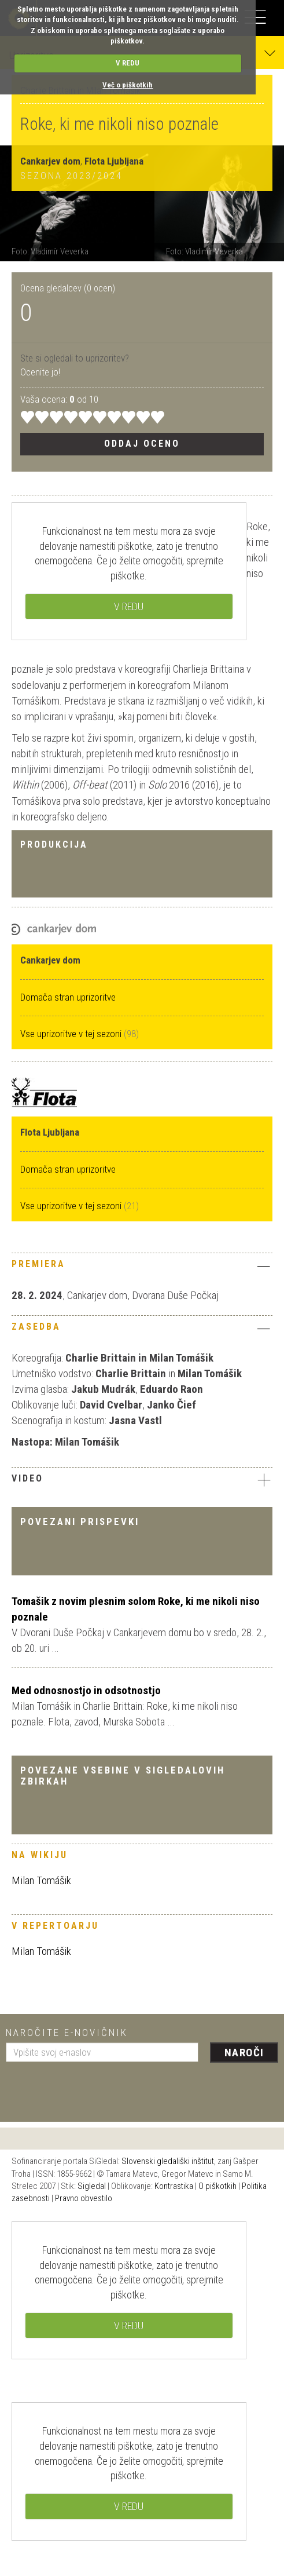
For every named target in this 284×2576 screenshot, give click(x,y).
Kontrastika (173, 2186)
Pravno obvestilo (83, 2198)
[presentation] (94, 2087)
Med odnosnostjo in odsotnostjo (86, 1690)
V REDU (127, 63)
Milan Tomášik (41, 1880)
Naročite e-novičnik (67, 2032)
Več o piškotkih (127, 85)
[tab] (142, 1267)
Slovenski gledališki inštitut (167, 2161)
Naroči (244, 2052)
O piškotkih (217, 2186)
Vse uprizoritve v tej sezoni (72, 1033)
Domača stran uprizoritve (68, 997)
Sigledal (92, 2186)
